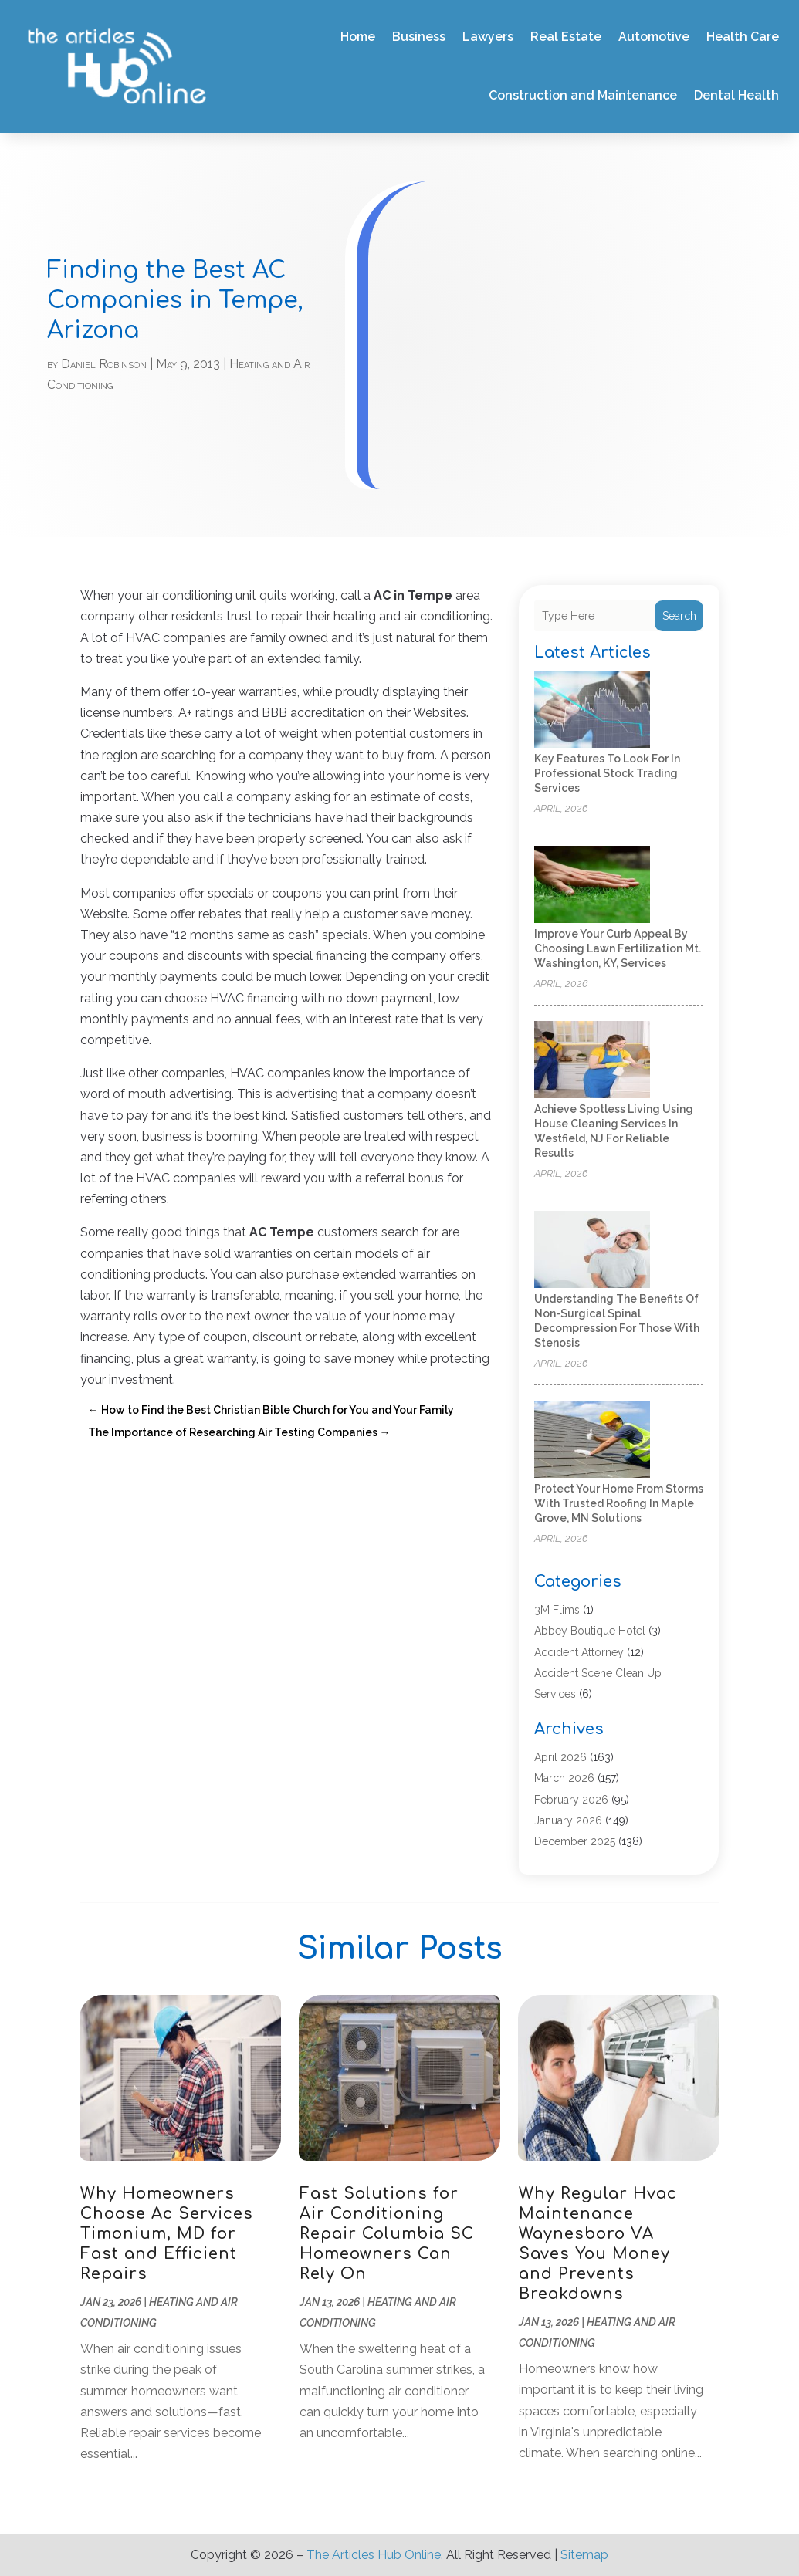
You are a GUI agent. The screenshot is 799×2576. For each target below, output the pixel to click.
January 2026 (568, 1820)
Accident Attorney (579, 1652)
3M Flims (557, 1610)
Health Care (742, 36)
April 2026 (560, 1757)
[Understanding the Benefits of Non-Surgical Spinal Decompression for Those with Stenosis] (592, 1250)
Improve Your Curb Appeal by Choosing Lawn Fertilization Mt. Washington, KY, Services (617, 948)
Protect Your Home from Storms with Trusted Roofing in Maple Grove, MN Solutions (618, 1503)
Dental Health (736, 95)
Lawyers (487, 36)
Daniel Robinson (104, 364)
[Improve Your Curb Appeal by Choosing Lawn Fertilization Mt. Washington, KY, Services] (592, 885)
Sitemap (584, 2554)
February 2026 (571, 1799)
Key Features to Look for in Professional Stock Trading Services (607, 773)
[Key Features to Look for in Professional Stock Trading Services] (592, 710)
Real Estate (565, 36)
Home (357, 36)
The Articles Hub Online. (374, 2554)
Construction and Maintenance (583, 95)
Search (679, 616)
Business (418, 36)
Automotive (653, 36)
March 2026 (564, 1778)
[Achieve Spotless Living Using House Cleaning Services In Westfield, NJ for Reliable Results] (592, 1060)
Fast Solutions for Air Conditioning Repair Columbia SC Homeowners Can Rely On (387, 2234)
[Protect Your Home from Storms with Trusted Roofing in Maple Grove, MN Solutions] (592, 1440)
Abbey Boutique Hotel (589, 1630)
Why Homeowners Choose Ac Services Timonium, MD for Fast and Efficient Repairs (166, 2234)
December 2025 (574, 1841)
